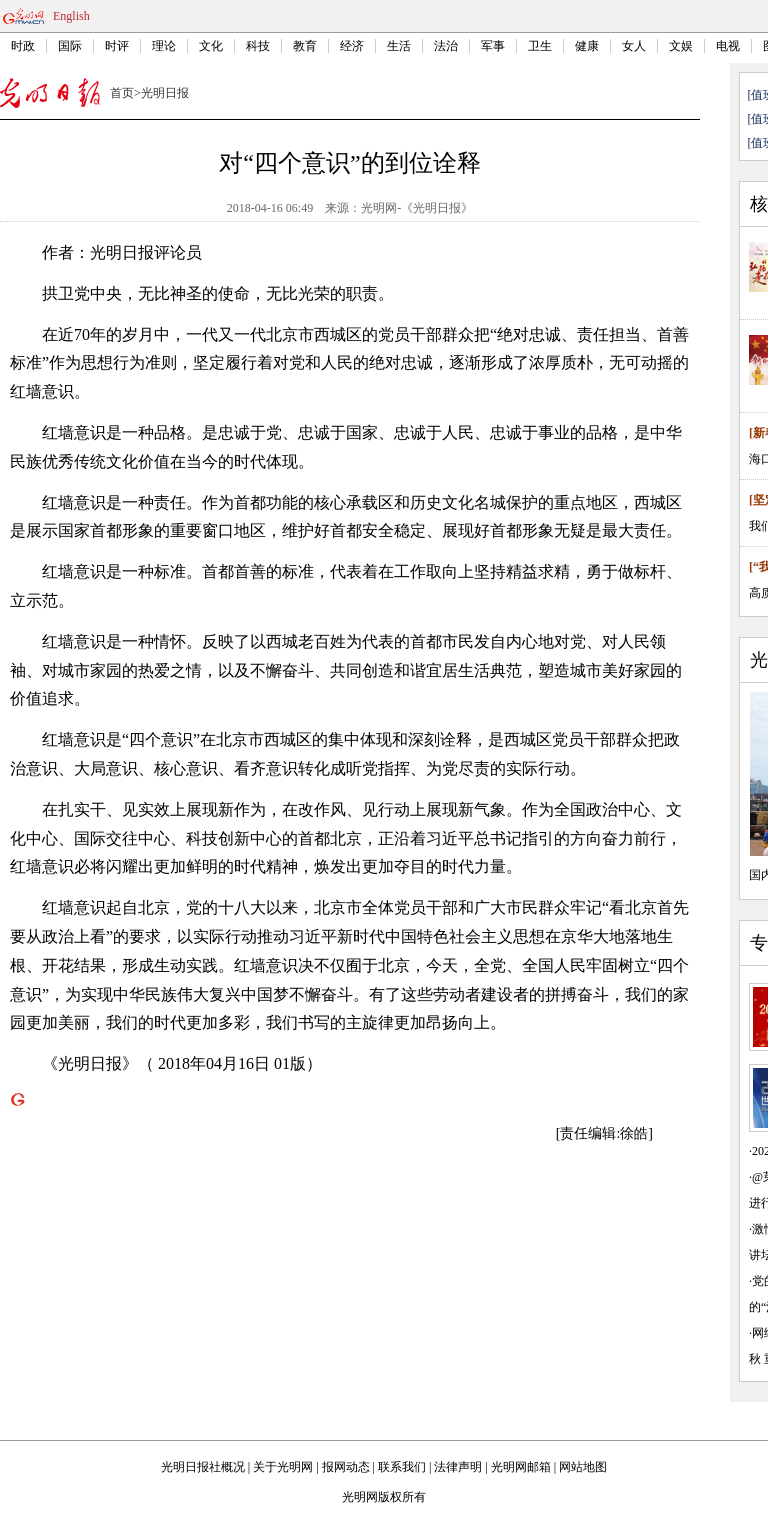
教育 (305, 46)
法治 (446, 46)
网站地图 (583, 1467)
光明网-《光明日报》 (417, 208)
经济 (352, 46)
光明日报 (165, 93)
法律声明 (458, 1467)
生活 (399, 46)
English (71, 16)
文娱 (681, 46)
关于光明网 (283, 1467)
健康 (587, 46)
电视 (728, 46)
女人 (634, 46)
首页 (122, 93)
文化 (211, 46)
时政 (23, 46)
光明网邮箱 (521, 1467)
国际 (70, 46)
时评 (117, 46)
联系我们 (402, 1467)
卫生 (540, 46)
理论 (164, 46)
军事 (493, 46)
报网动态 (346, 1467)
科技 (258, 46)
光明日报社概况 (203, 1467)
